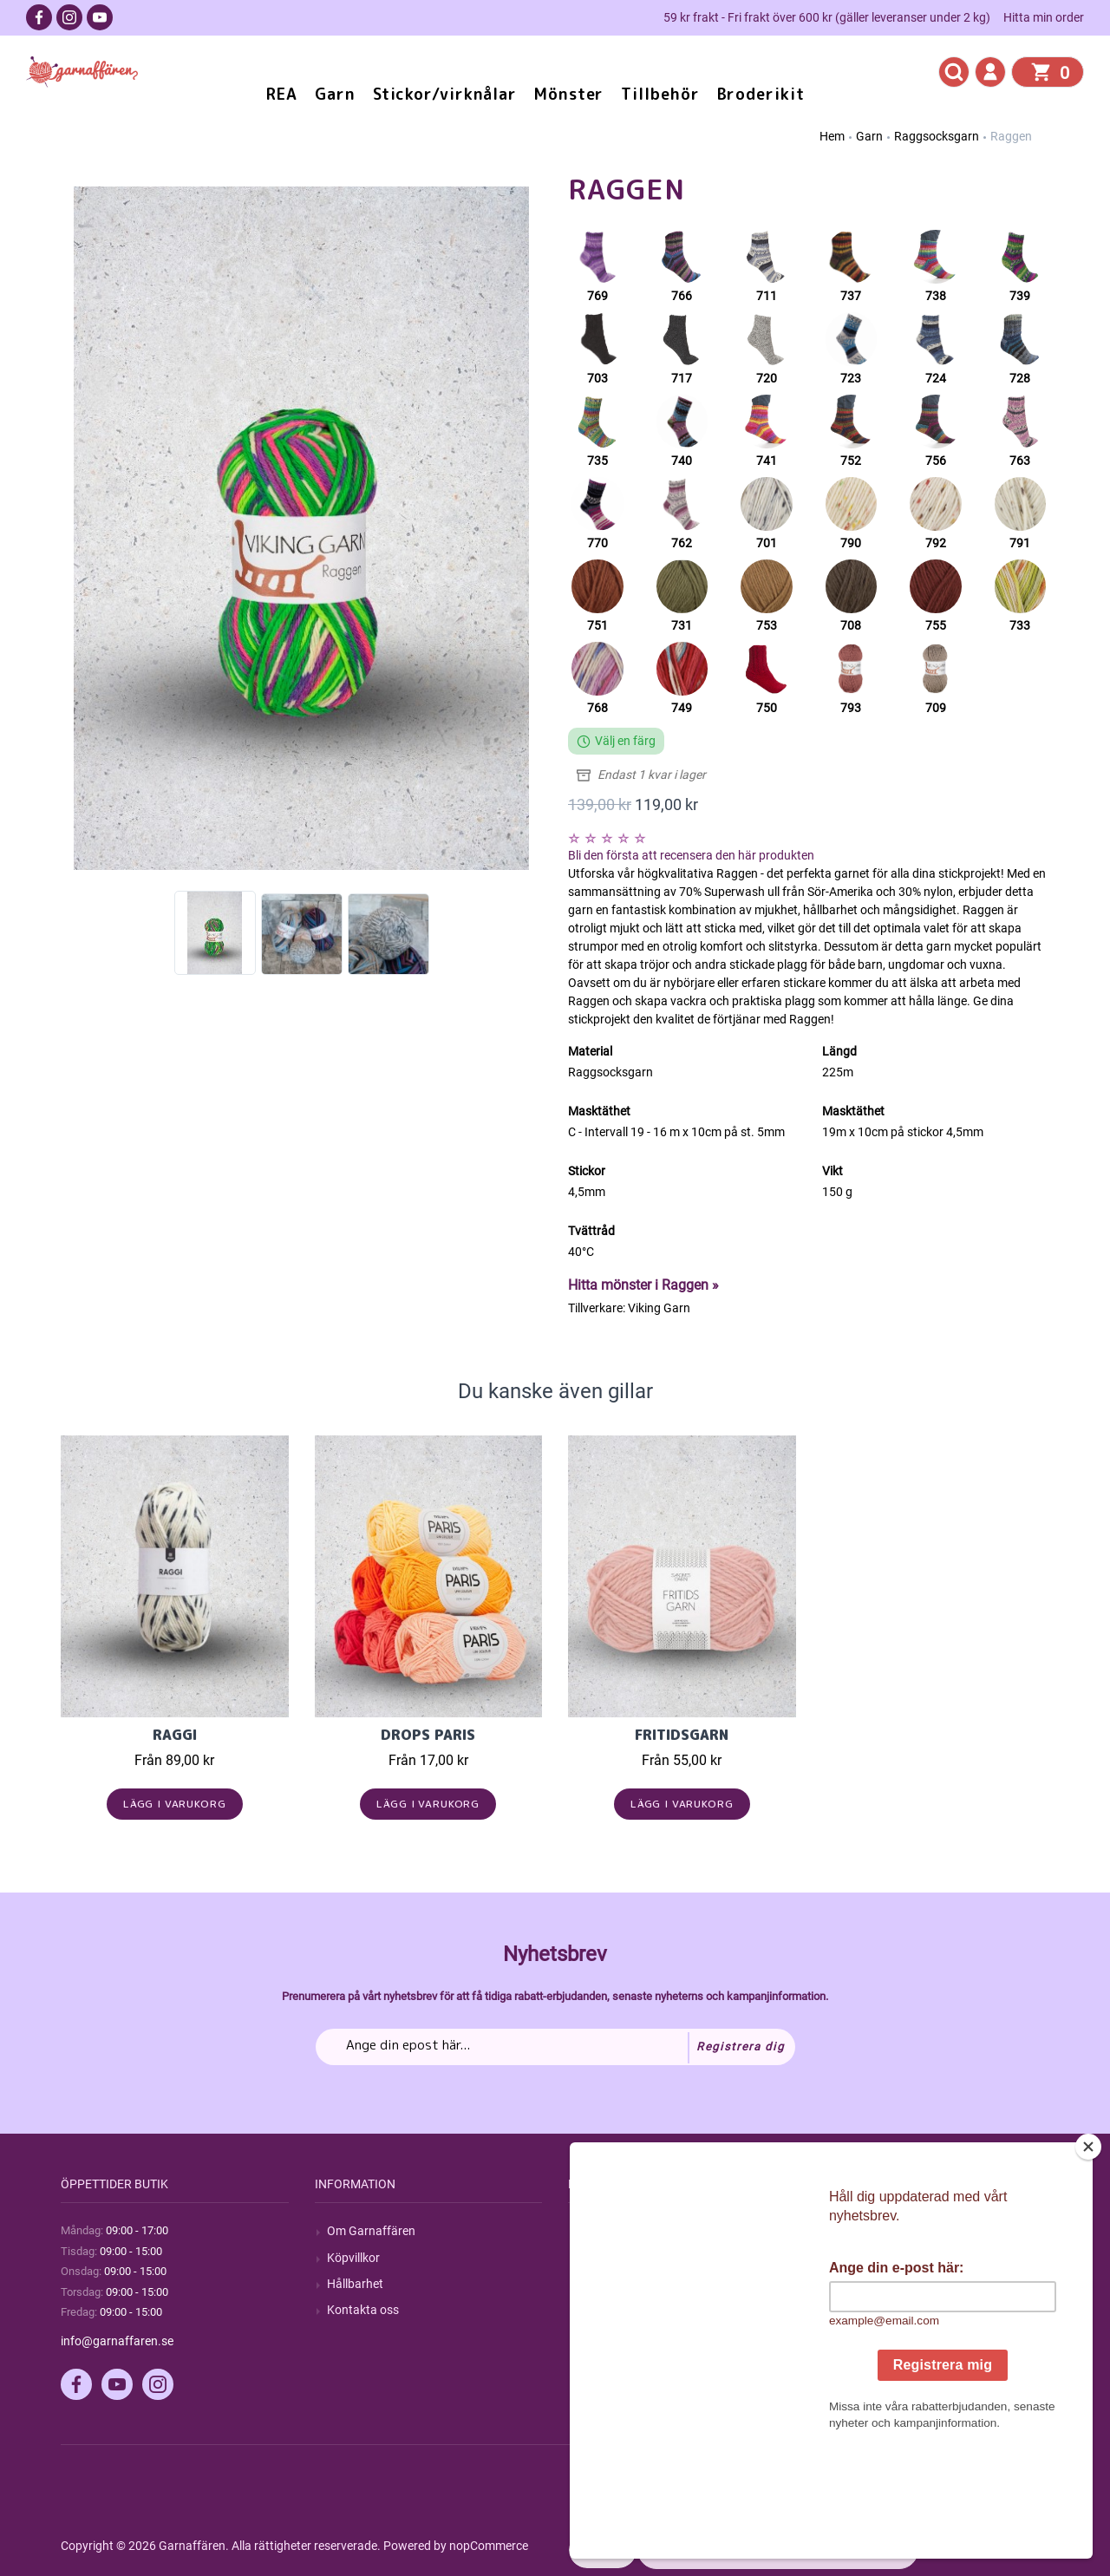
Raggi (175, 1734)
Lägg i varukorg (174, 1803)
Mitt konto (862, 2231)
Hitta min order (1043, 17)
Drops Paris (428, 1734)
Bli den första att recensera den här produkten (691, 855)
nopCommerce (488, 2546)
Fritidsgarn (681, 1734)
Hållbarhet (355, 2284)
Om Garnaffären (371, 2231)
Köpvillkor (353, 2258)
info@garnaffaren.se (117, 2341)
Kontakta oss (363, 2310)
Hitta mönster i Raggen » (643, 1285)
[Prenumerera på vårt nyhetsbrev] (555, 2047)
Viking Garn (659, 1308)
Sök (590, 2231)
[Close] (1088, 2255)
